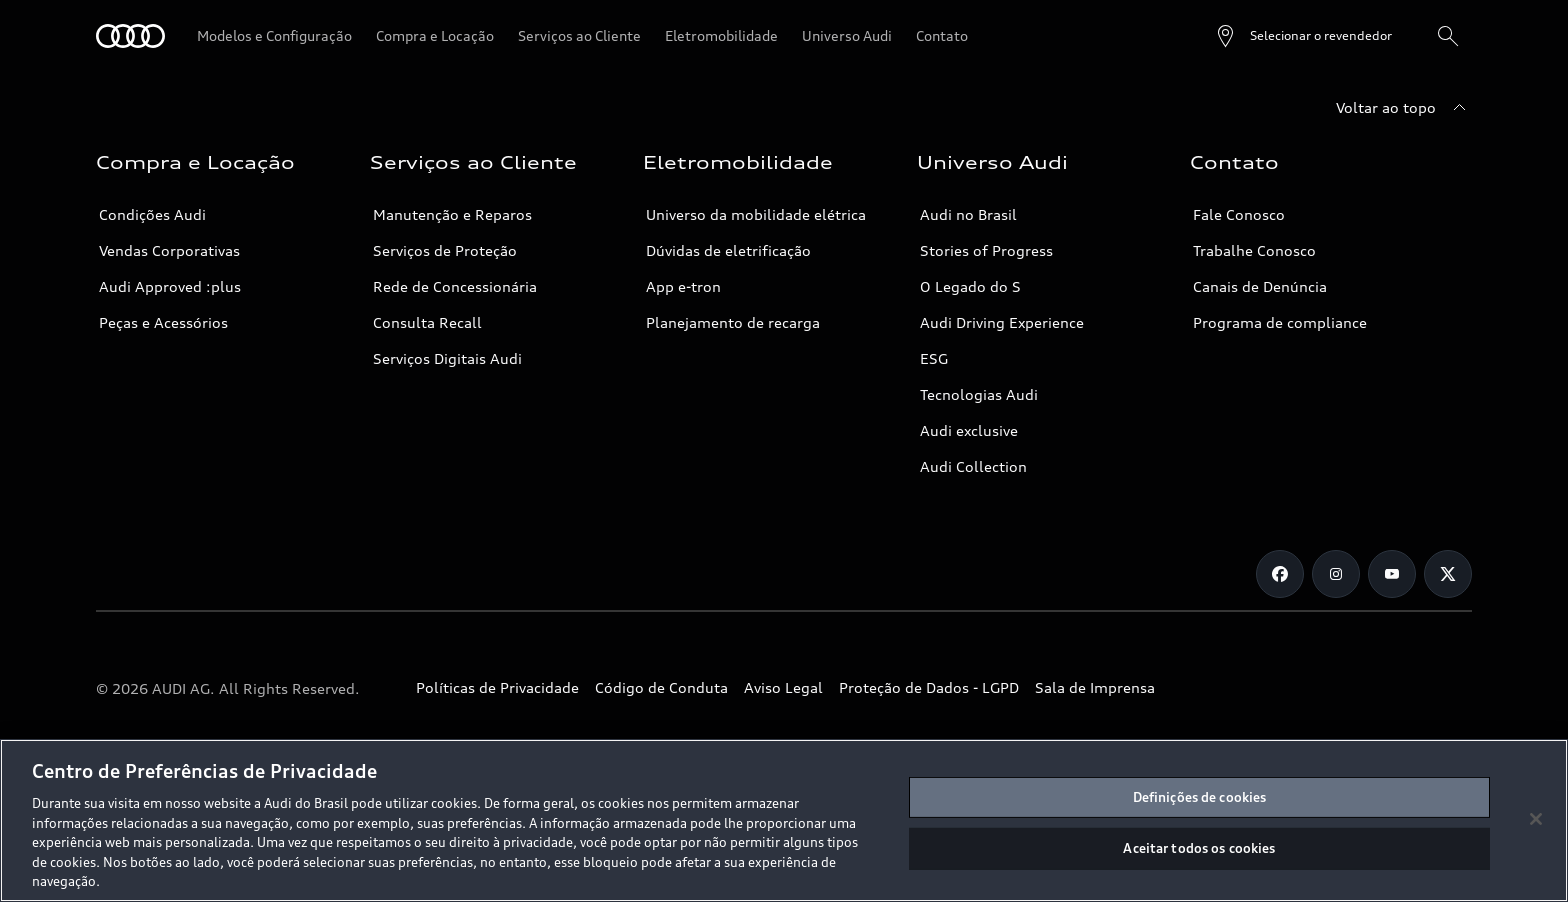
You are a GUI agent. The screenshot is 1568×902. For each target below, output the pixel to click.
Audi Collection (973, 466)
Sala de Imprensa (1095, 687)
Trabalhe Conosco (1254, 250)
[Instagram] (1336, 574)
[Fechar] (1536, 819)
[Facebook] (1280, 574)
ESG (934, 358)
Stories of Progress (986, 250)
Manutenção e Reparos (452, 214)
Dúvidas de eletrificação (728, 250)
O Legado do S (970, 286)
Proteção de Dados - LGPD (929, 687)
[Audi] (130, 36)
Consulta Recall (427, 322)
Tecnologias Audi (979, 394)
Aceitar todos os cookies (1199, 848)
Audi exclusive (969, 430)
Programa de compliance (1280, 322)
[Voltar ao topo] (1404, 108)
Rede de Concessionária (455, 286)
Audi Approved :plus (170, 286)
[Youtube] (1392, 574)
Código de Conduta (661, 687)
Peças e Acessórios (163, 322)
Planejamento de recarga (733, 322)
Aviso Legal (783, 687)
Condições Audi (152, 214)
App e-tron (683, 286)
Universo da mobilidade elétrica (756, 214)
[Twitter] (1448, 574)
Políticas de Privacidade (497, 687)
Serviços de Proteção (445, 250)
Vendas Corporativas (169, 250)
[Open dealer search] (1303, 36)
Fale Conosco (1239, 214)
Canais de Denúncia (1260, 286)
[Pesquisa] (1448, 36)
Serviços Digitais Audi (447, 358)
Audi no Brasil (968, 214)
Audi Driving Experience (1002, 322)
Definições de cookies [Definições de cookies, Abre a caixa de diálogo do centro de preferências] (1200, 797)
